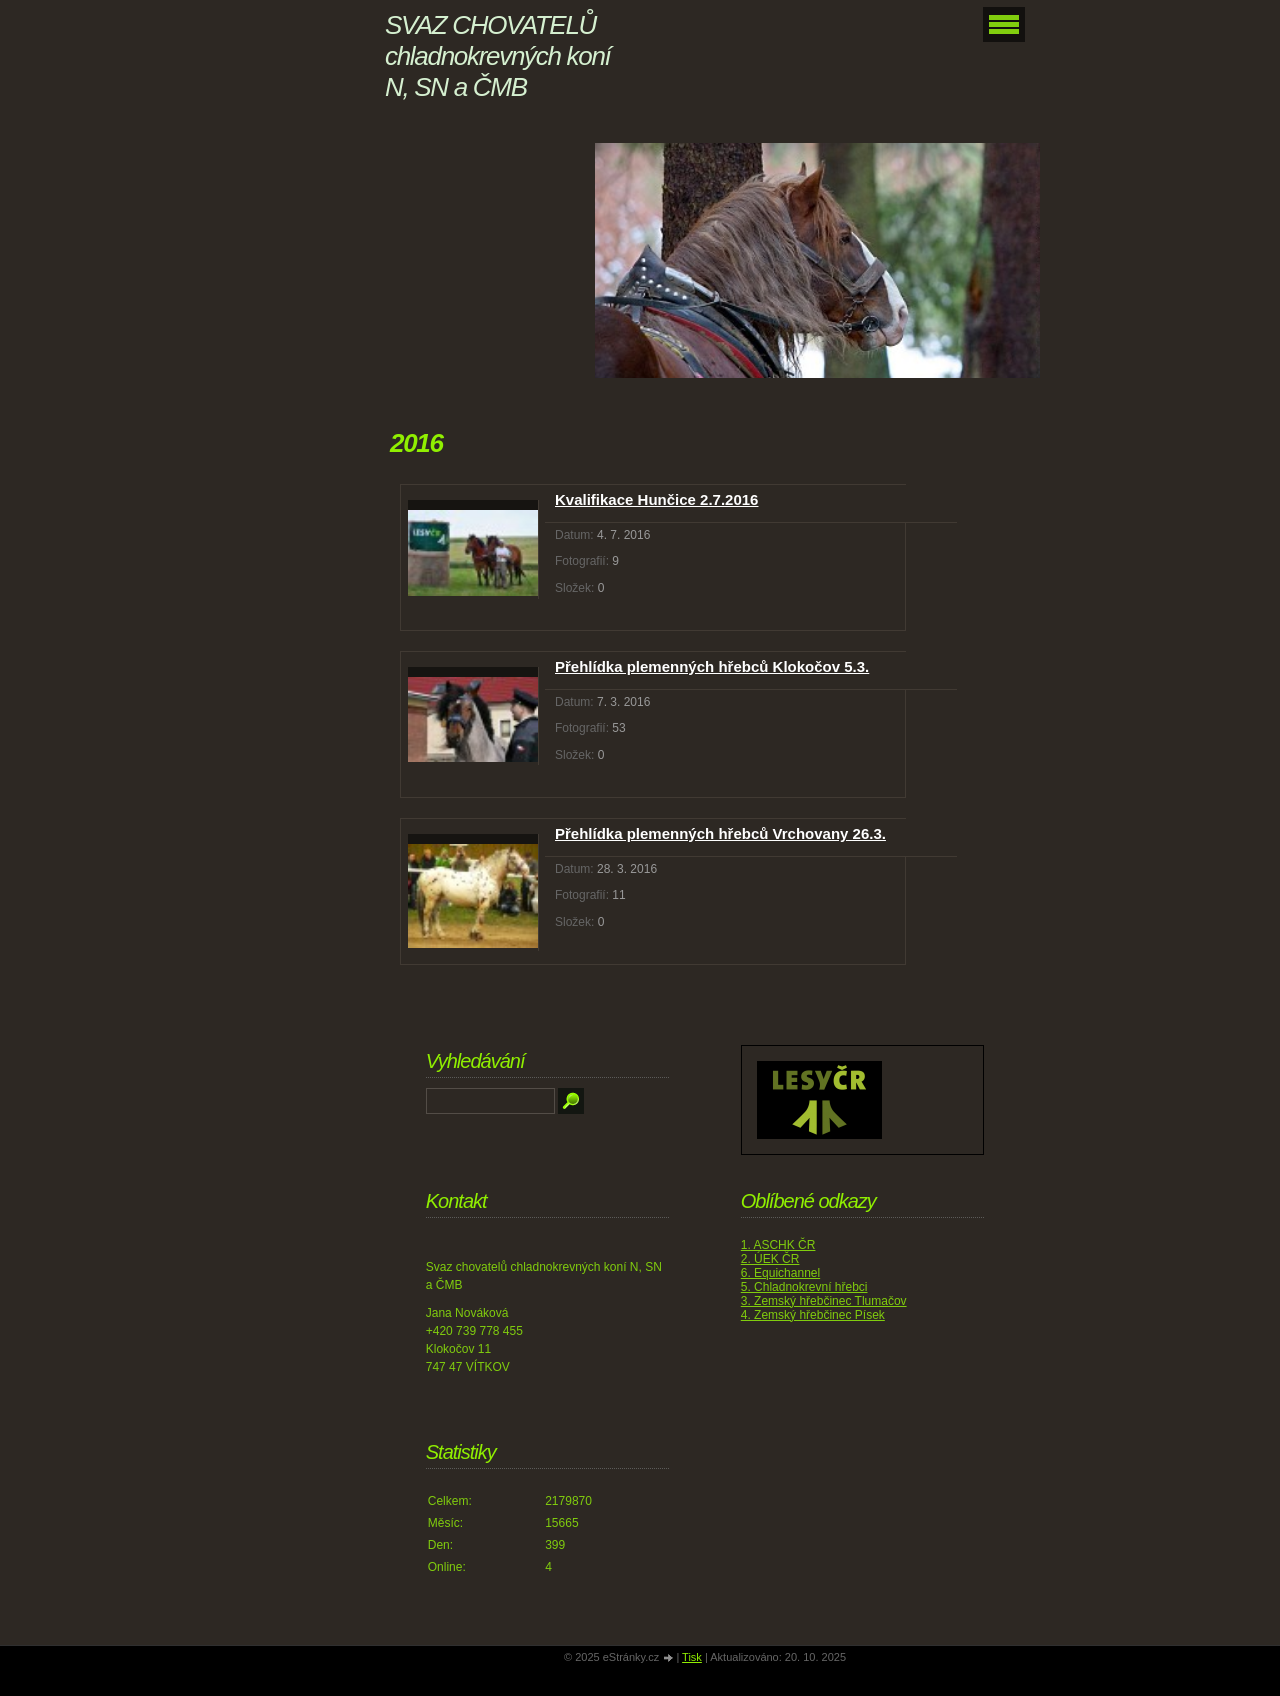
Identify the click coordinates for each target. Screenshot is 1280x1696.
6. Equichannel (780, 1273)
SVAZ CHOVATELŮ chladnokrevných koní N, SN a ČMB (497, 56)
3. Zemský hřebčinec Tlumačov (824, 1301)
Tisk (692, 1657)
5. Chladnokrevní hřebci (804, 1287)
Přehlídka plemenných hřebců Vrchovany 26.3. (720, 833)
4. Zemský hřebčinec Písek (813, 1315)
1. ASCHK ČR (778, 1245)
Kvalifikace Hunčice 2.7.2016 (656, 499)
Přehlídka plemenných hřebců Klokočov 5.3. (712, 666)
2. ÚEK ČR (770, 1259)
